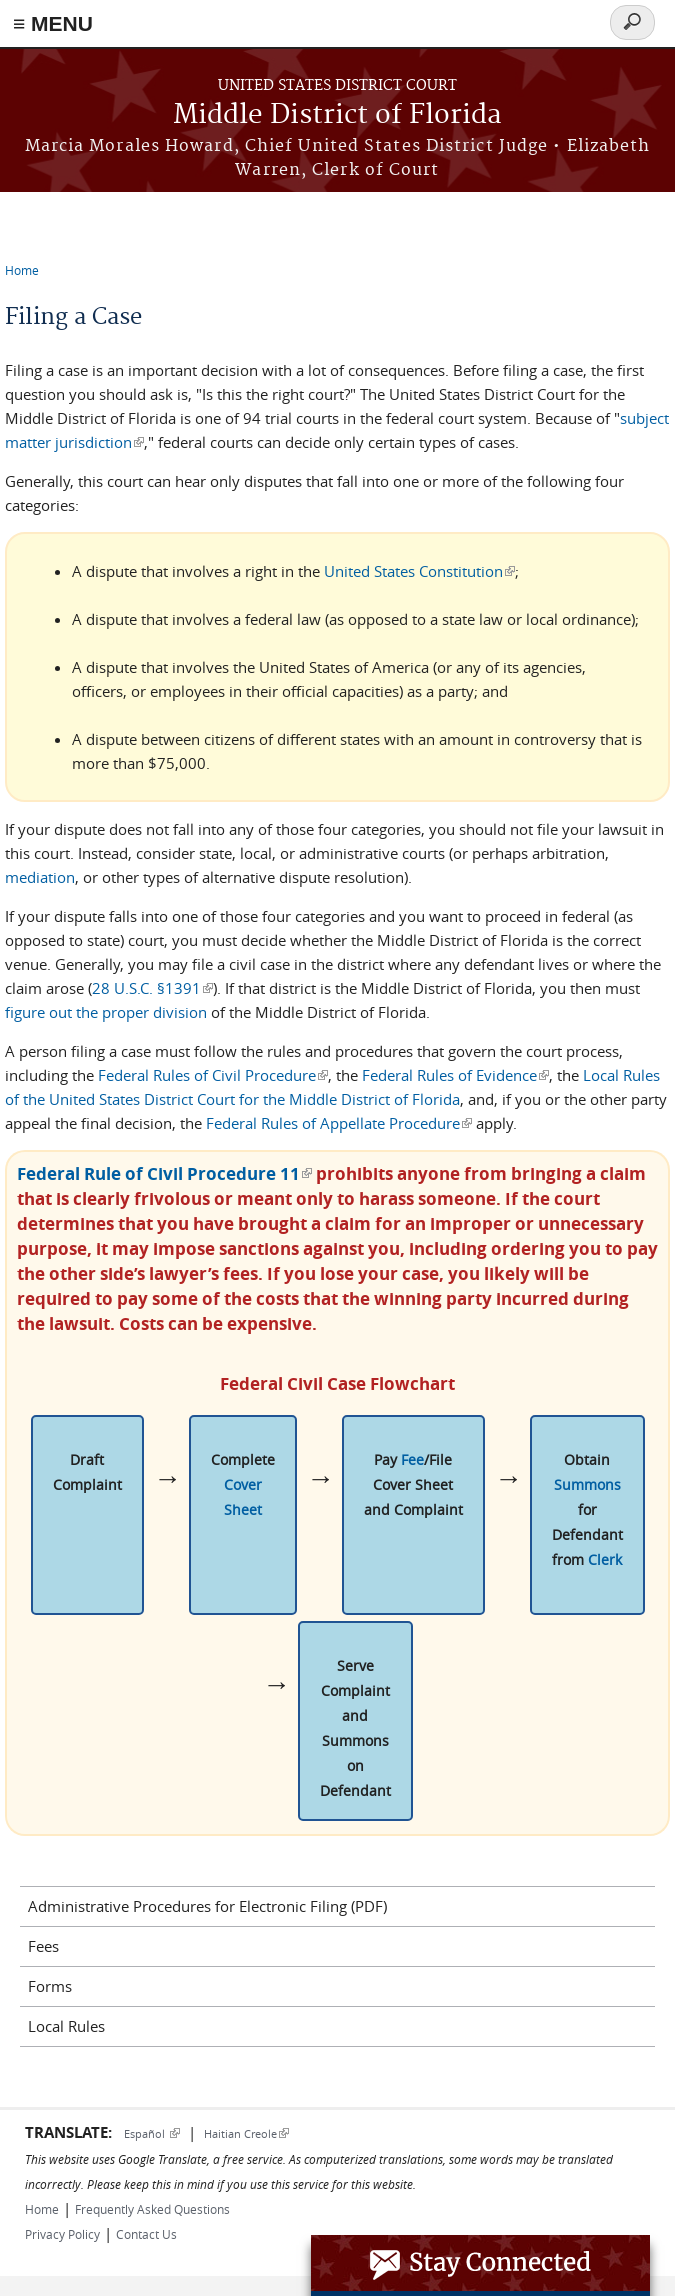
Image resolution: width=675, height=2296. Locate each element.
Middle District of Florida (337, 115)
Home (22, 270)
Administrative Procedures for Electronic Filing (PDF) (207, 1906)
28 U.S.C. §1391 (152, 988)
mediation (40, 877)
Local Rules (66, 2026)
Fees (43, 1946)
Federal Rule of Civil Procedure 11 (164, 1173)
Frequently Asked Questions (152, 2209)
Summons (587, 1484)
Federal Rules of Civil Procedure (213, 1075)
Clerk (605, 1559)
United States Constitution (419, 571)
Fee (412, 1459)
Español (152, 2133)
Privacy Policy (62, 2234)
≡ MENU (53, 23)
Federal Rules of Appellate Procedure (339, 1123)
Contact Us (146, 2234)
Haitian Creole (246, 2133)
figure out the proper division (106, 1012)
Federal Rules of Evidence (455, 1075)
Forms (50, 1986)
